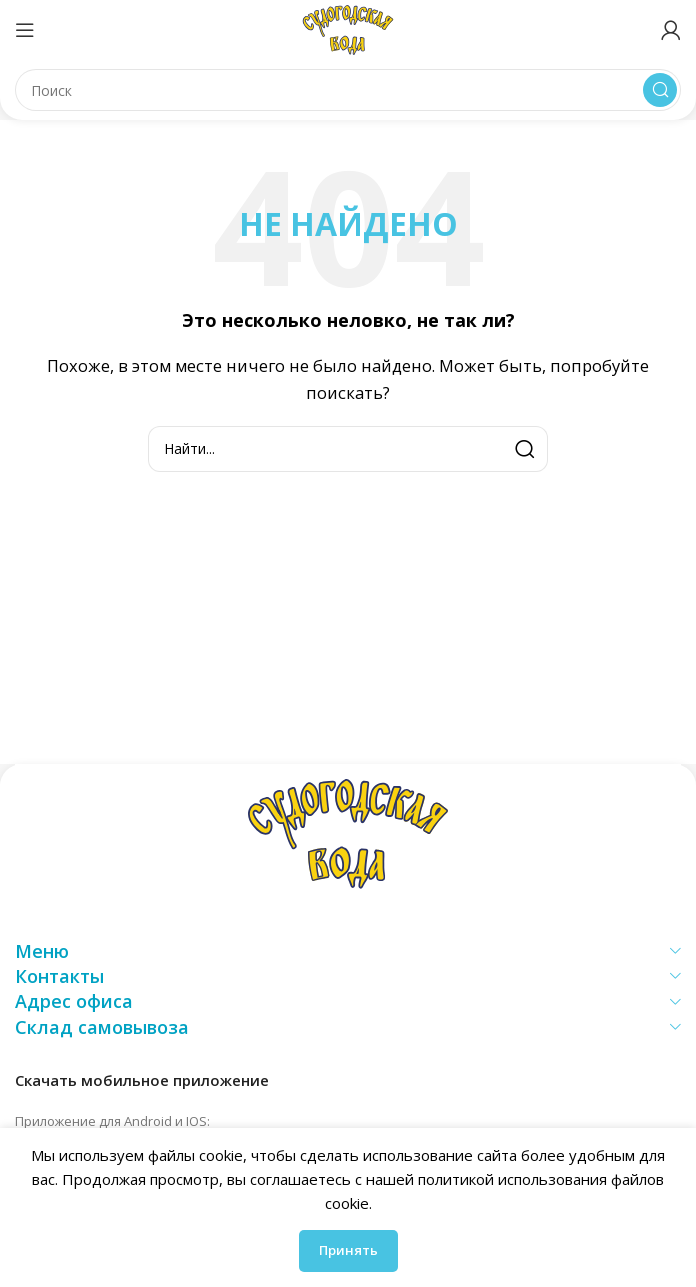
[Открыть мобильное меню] (25, 30)
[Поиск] (348, 90)
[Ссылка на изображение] (348, 832)
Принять (348, 1250)
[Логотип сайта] (348, 28)
